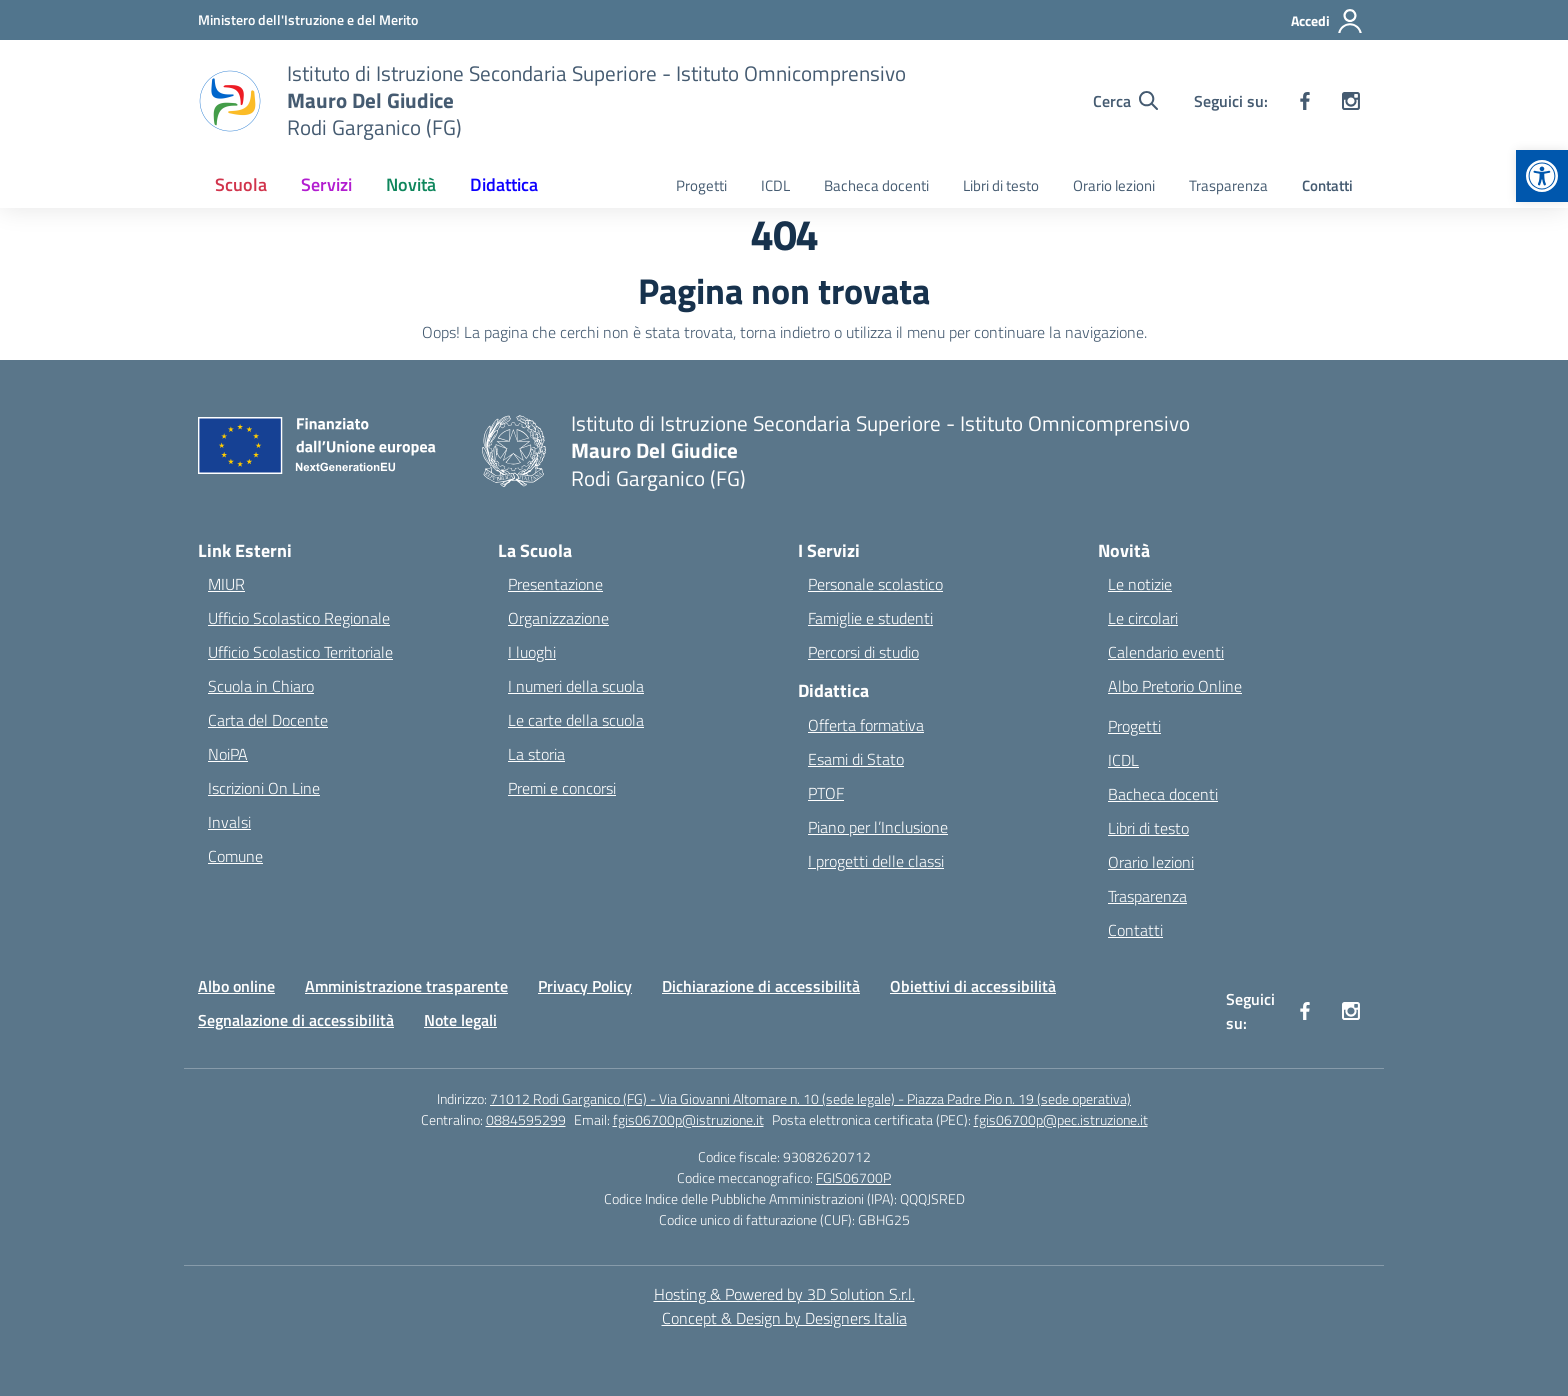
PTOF (826, 793)
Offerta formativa (866, 725)
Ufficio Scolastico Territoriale (300, 652)
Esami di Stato (856, 759)
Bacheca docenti (876, 185)
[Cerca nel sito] (1125, 101)
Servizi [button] (326, 184)
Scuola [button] (241, 184)
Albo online (236, 986)
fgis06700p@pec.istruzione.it (1061, 1119)
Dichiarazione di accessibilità (761, 986)
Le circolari (1143, 618)
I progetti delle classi (876, 861)
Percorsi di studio (863, 652)
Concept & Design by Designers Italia (784, 1318)
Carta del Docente (268, 720)
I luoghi (532, 652)
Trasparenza (1228, 185)
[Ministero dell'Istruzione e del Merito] (308, 19)
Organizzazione (558, 618)
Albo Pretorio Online (1175, 686)
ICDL (775, 185)
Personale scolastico (875, 584)
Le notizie (1140, 584)
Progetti (701, 185)
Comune (235, 856)
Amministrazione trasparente (406, 986)
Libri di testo (1001, 185)
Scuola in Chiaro (261, 686)
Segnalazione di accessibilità (296, 1020)
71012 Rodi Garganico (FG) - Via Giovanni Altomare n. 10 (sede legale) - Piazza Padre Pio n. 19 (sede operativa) (810, 1098)
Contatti (1327, 185)
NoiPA (228, 754)
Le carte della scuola (576, 720)
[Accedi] (1327, 21)
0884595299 (526, 1119)
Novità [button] (411, 184)
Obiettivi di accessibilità (973, 986)
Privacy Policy (585, 986)
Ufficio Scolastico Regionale (299, 618)
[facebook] (1305, 101)
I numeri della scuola (576, 686)
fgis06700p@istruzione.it (688, 1119)
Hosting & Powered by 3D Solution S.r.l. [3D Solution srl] (784, 1294)
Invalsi (229, 822)
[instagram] (1351, 101)
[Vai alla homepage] (596, 100)
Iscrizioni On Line (264, 788)
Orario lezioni (1114, 185)
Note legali (460, 1020)
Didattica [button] (504, 184)
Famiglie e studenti (870, 618)
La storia (536, 754)
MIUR (226, 584)
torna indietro (785, 332)
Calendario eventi (1166, 652)
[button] (1542, 176)
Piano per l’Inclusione (878, 827)
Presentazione (555, 584)
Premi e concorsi (562, 788)
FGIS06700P (853, 1177)
